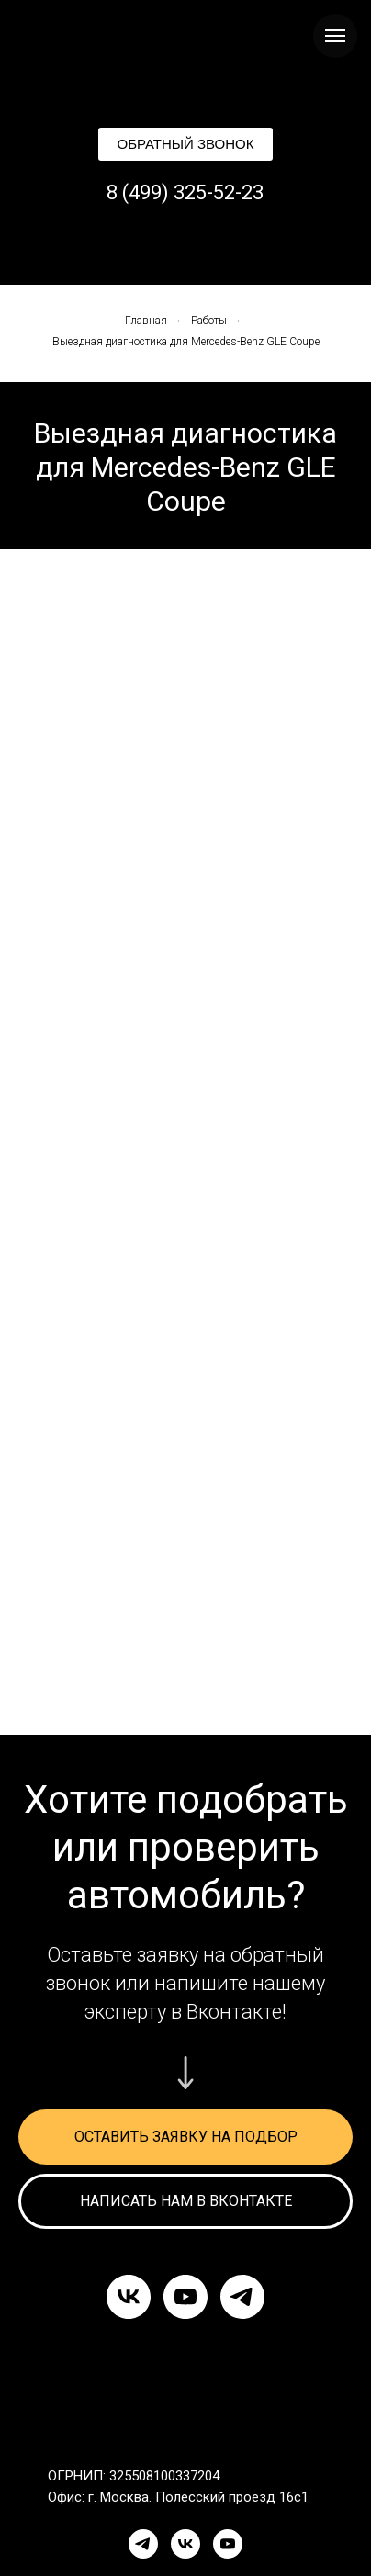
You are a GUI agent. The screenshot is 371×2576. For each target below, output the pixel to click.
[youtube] (185, 2297)
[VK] (185, 2544)
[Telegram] (143, 2544)
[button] (185, 144)
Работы (209, 320)
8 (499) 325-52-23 (185, 192)
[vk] (129, 2297)
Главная (146, 320)
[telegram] (242, 2297)
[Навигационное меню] (335, 35)
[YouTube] (227, 2544)
